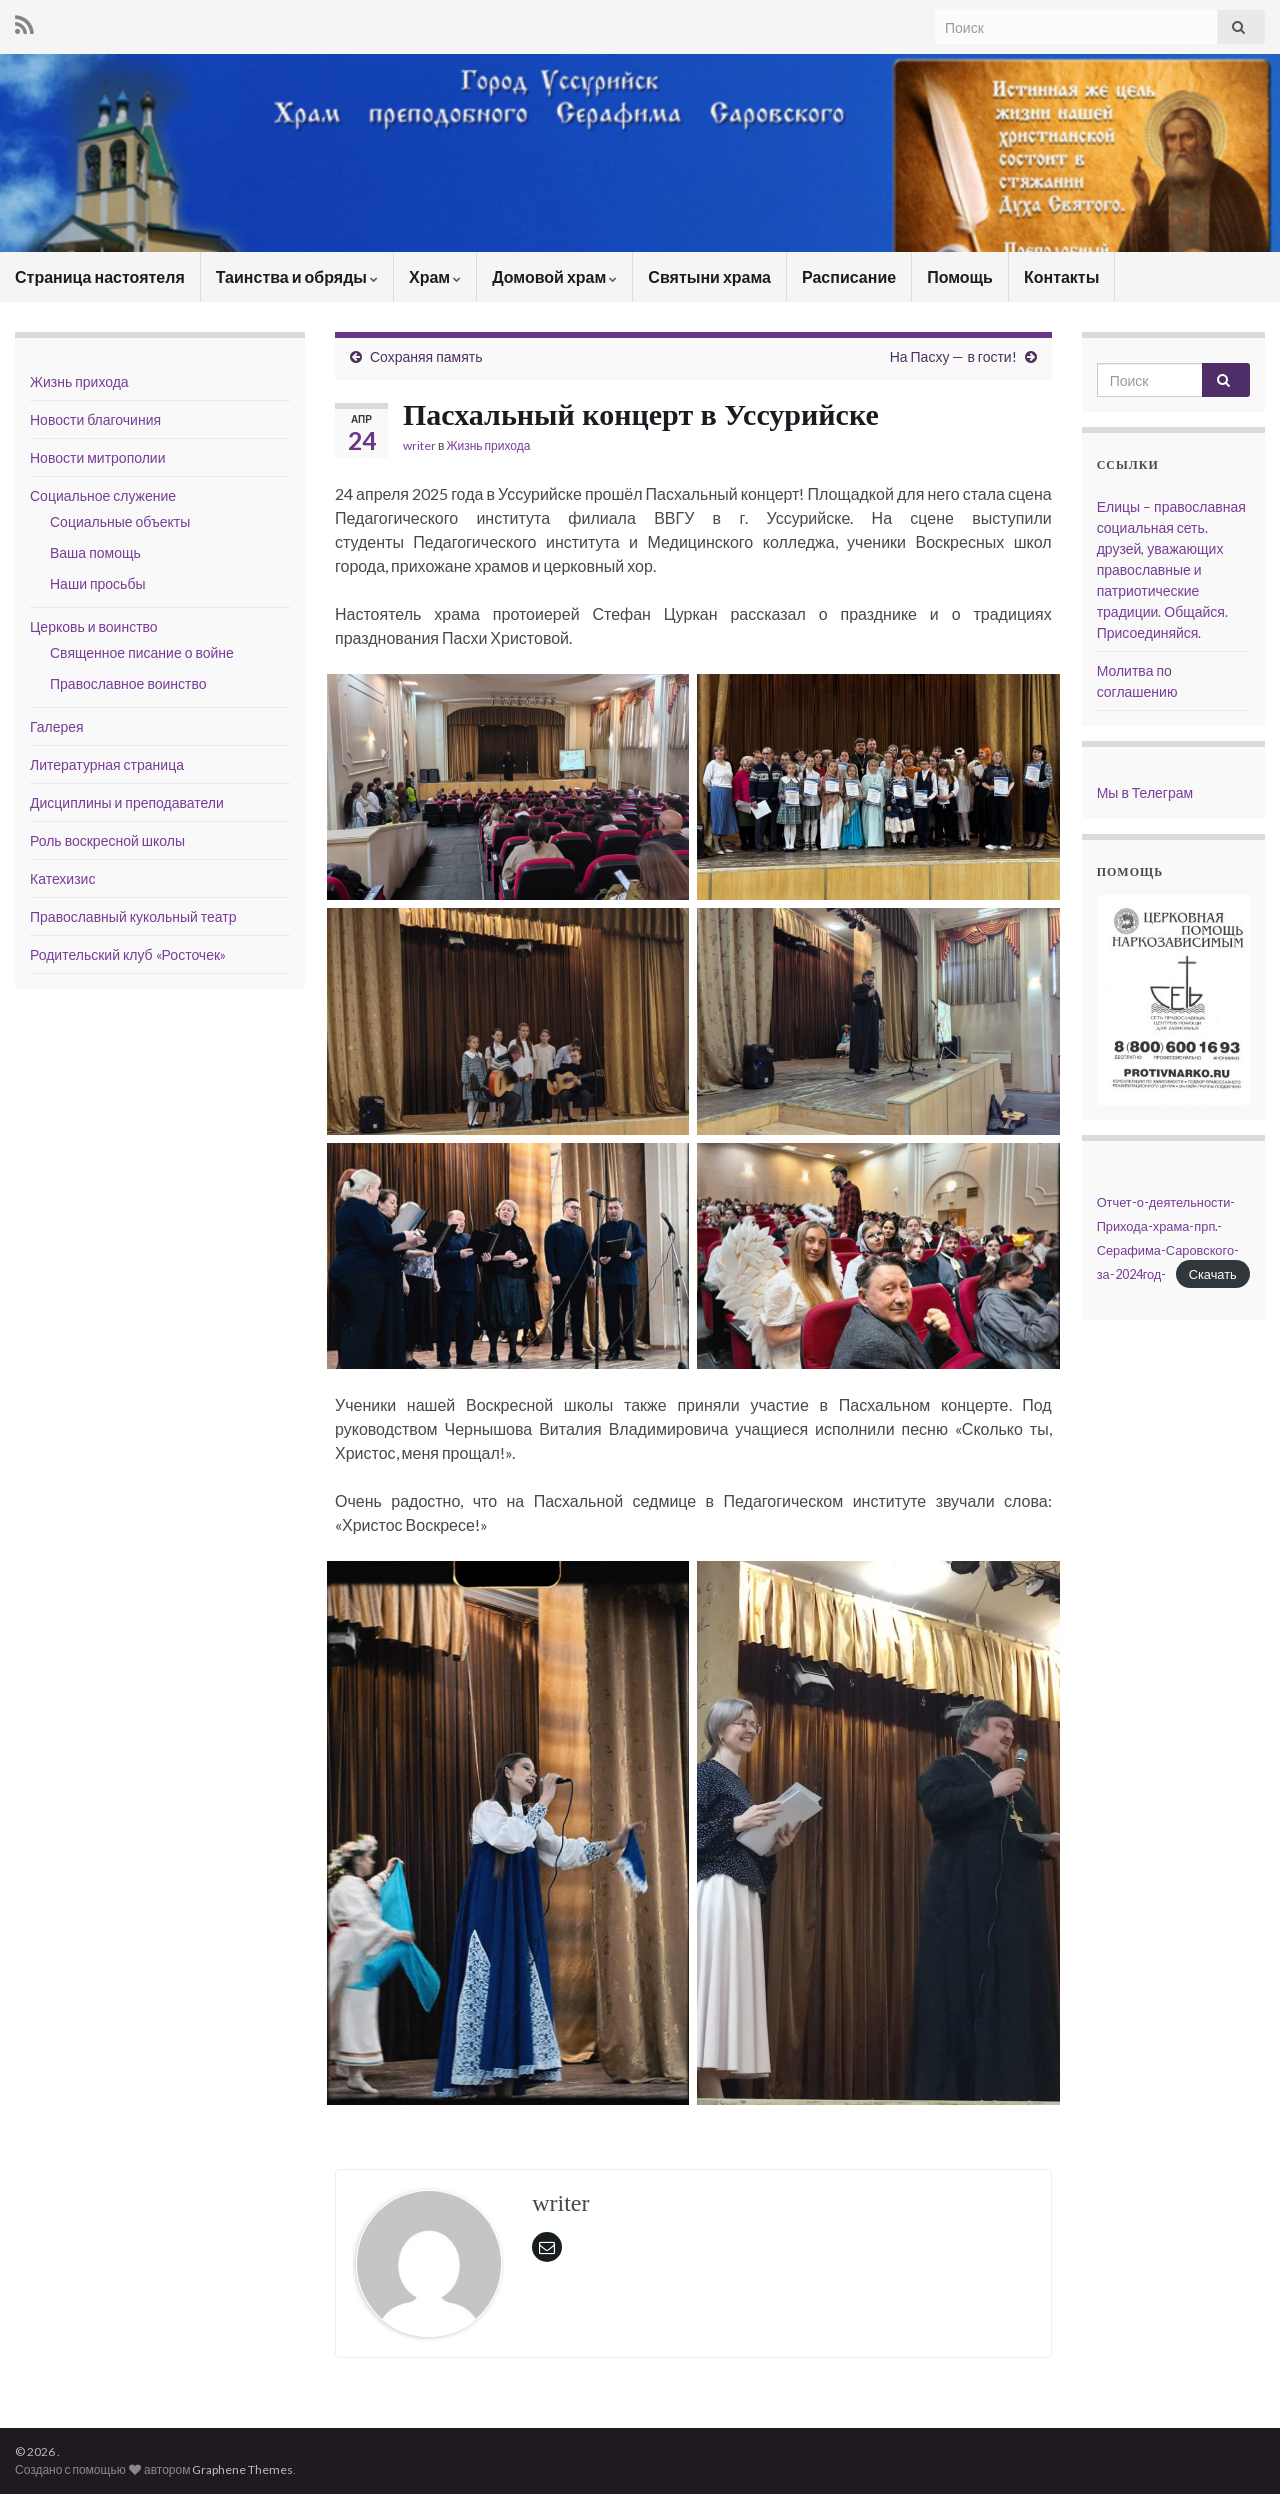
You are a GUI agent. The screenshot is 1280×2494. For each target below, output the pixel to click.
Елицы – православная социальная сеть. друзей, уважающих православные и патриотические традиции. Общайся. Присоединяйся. (1171, 569)
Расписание (849, 276)
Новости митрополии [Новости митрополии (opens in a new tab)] (98, 457)
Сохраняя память (426, 356)
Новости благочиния (95, 419)
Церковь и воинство (94, 626)
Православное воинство (128, 683)
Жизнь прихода (488, 445)
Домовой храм (554, 276)
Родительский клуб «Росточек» (128, 954)
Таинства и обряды (297, 276)
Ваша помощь (95, 552)
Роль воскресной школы (107, 840)
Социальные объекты (120, 521)
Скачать (1213, 1274)
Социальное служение (103, 495)
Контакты (1061, 276)
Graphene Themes (242, 2469)
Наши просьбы (97, 583)
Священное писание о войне (142, 652)
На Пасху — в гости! (953, 356)
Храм (435, 276)
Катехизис (62, 878)
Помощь (960, 276)
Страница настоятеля (100, 276)
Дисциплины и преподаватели (127, 802)
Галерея (57, 726)
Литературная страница (107, 764)
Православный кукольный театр (133, 916)
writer (419, 445)
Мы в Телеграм (1145, 792)
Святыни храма (709, 276)
